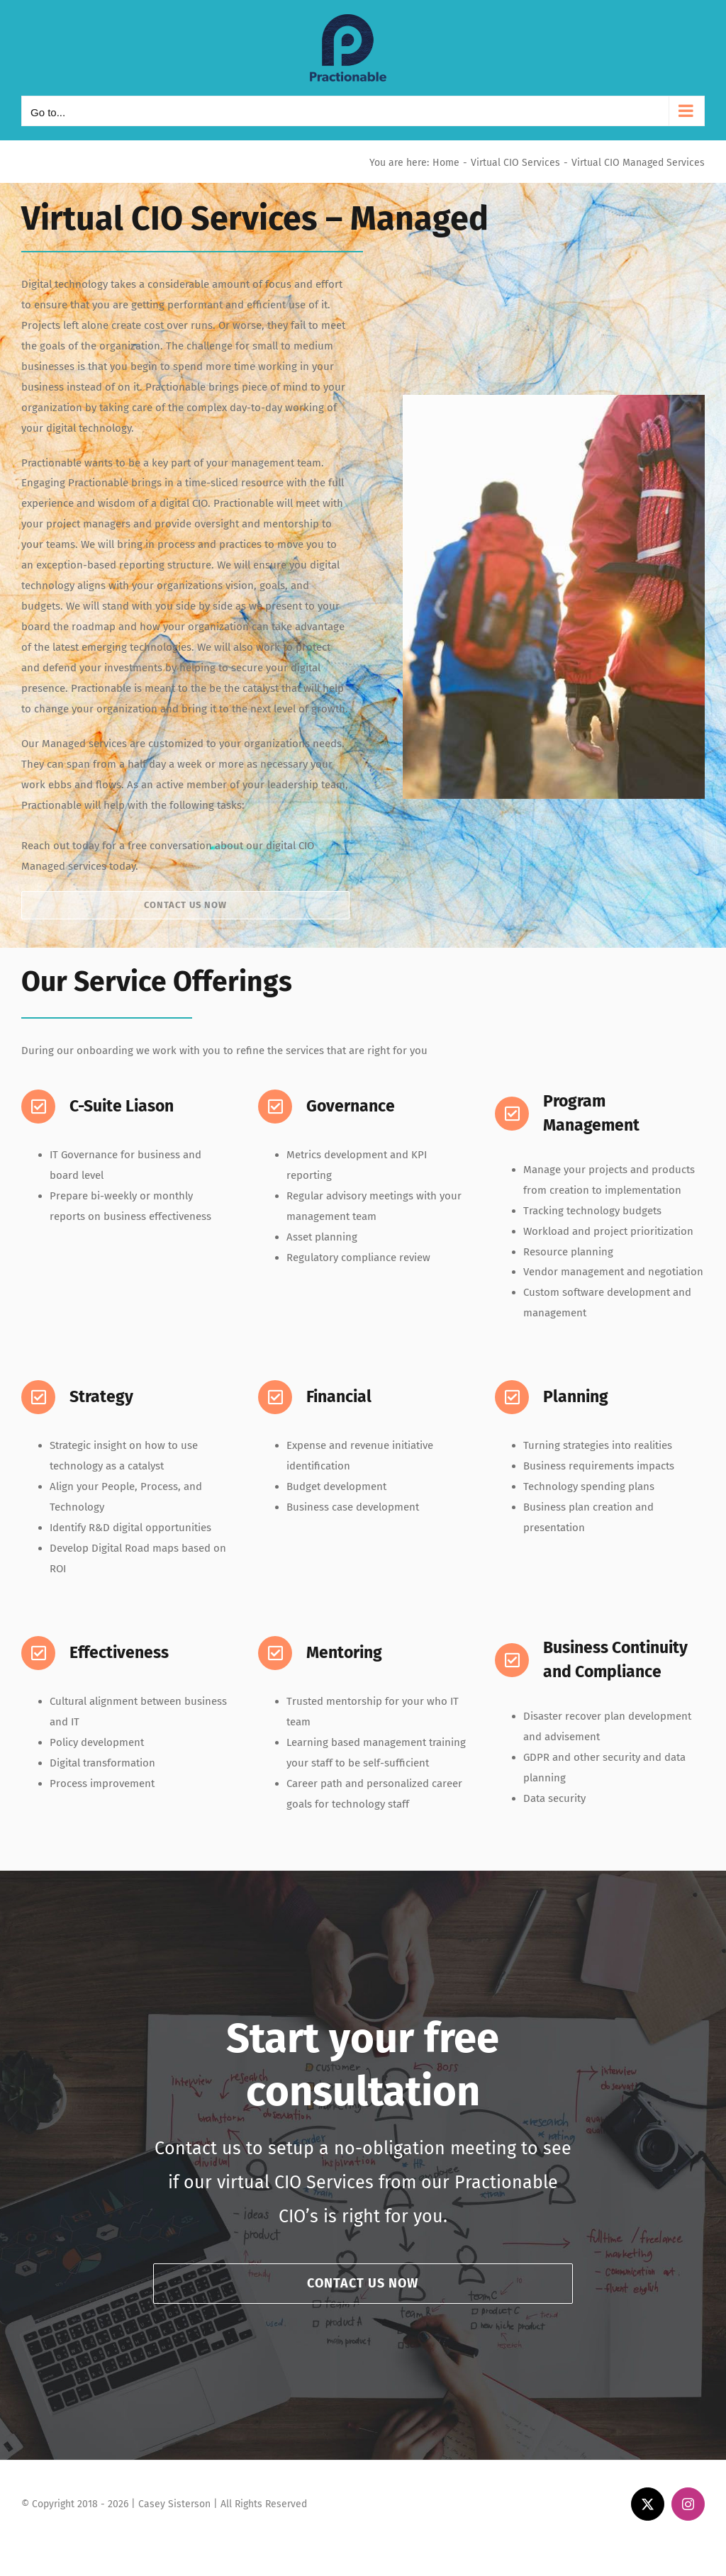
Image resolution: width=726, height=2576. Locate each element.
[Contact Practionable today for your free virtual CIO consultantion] (185, 905)
